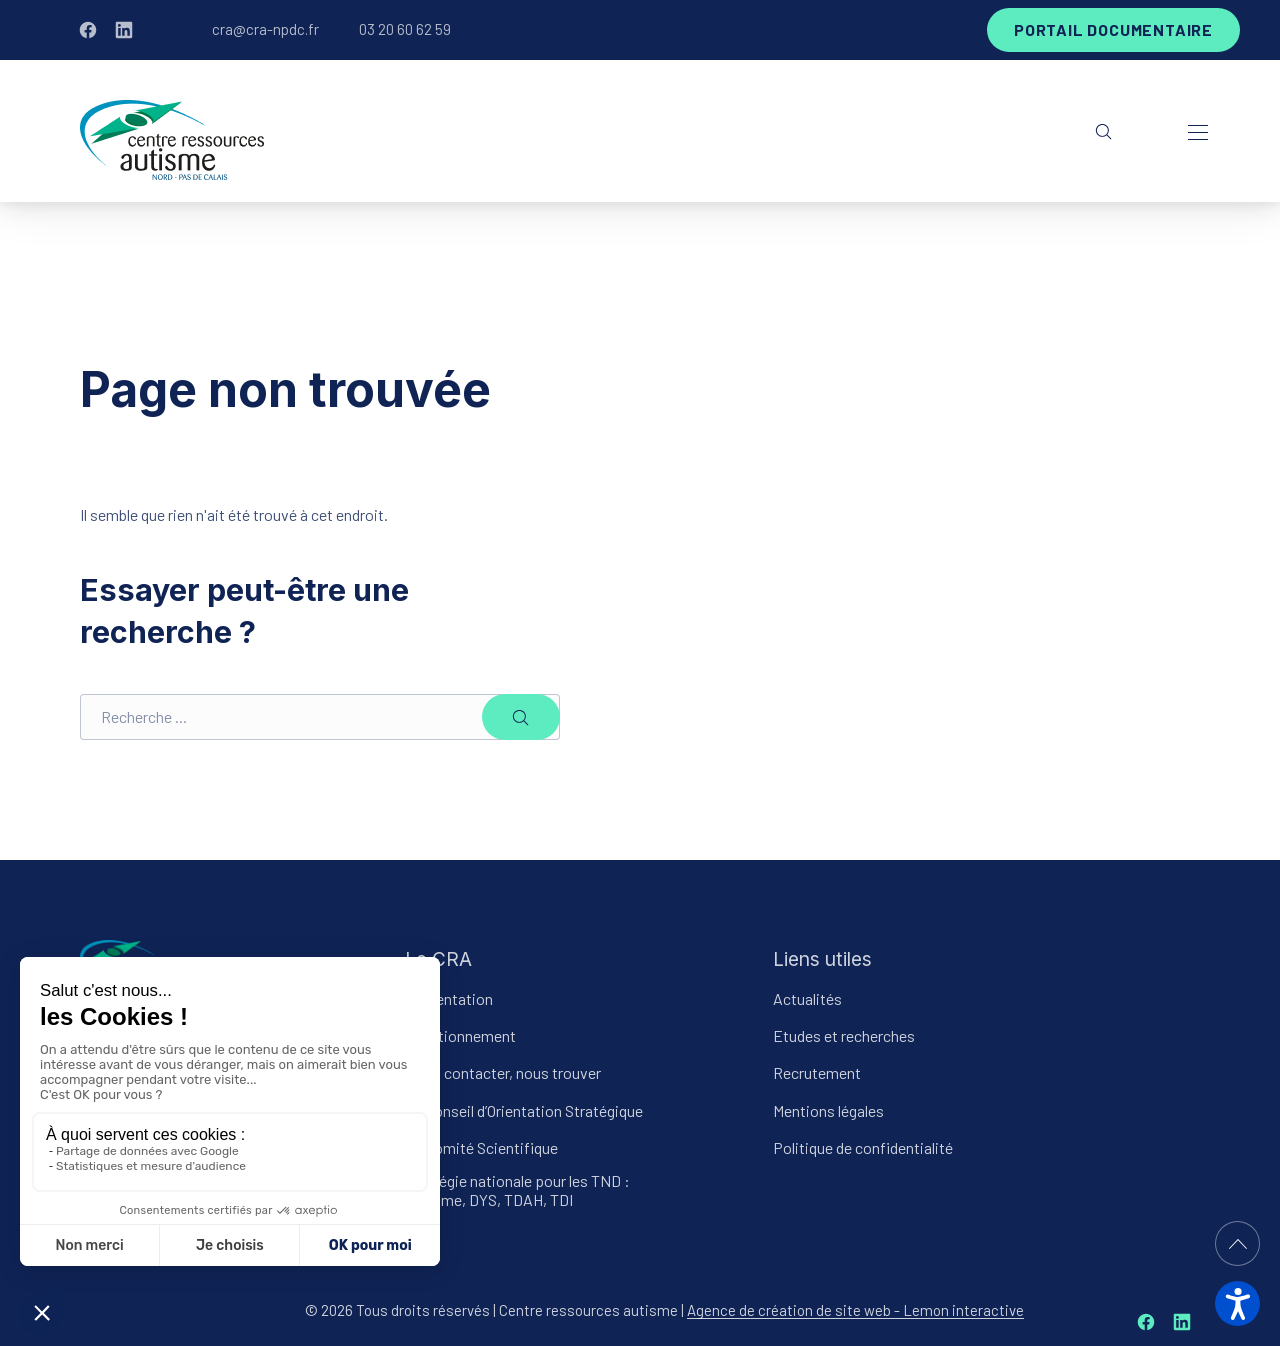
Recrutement (817, 1072)
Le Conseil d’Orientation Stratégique (524, 1109)
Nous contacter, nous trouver (503, 1072)
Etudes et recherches (844, 1035)
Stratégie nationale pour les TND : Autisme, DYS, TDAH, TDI (517, 1190)
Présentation (449, 998)
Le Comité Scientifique (481, 1146)
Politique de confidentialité (863, 1146)
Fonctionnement (460, 1035)
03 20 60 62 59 (405, 29)
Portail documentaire (1113, 29)
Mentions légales (828, 1109)
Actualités (807, 998)
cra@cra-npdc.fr (265, 29)
